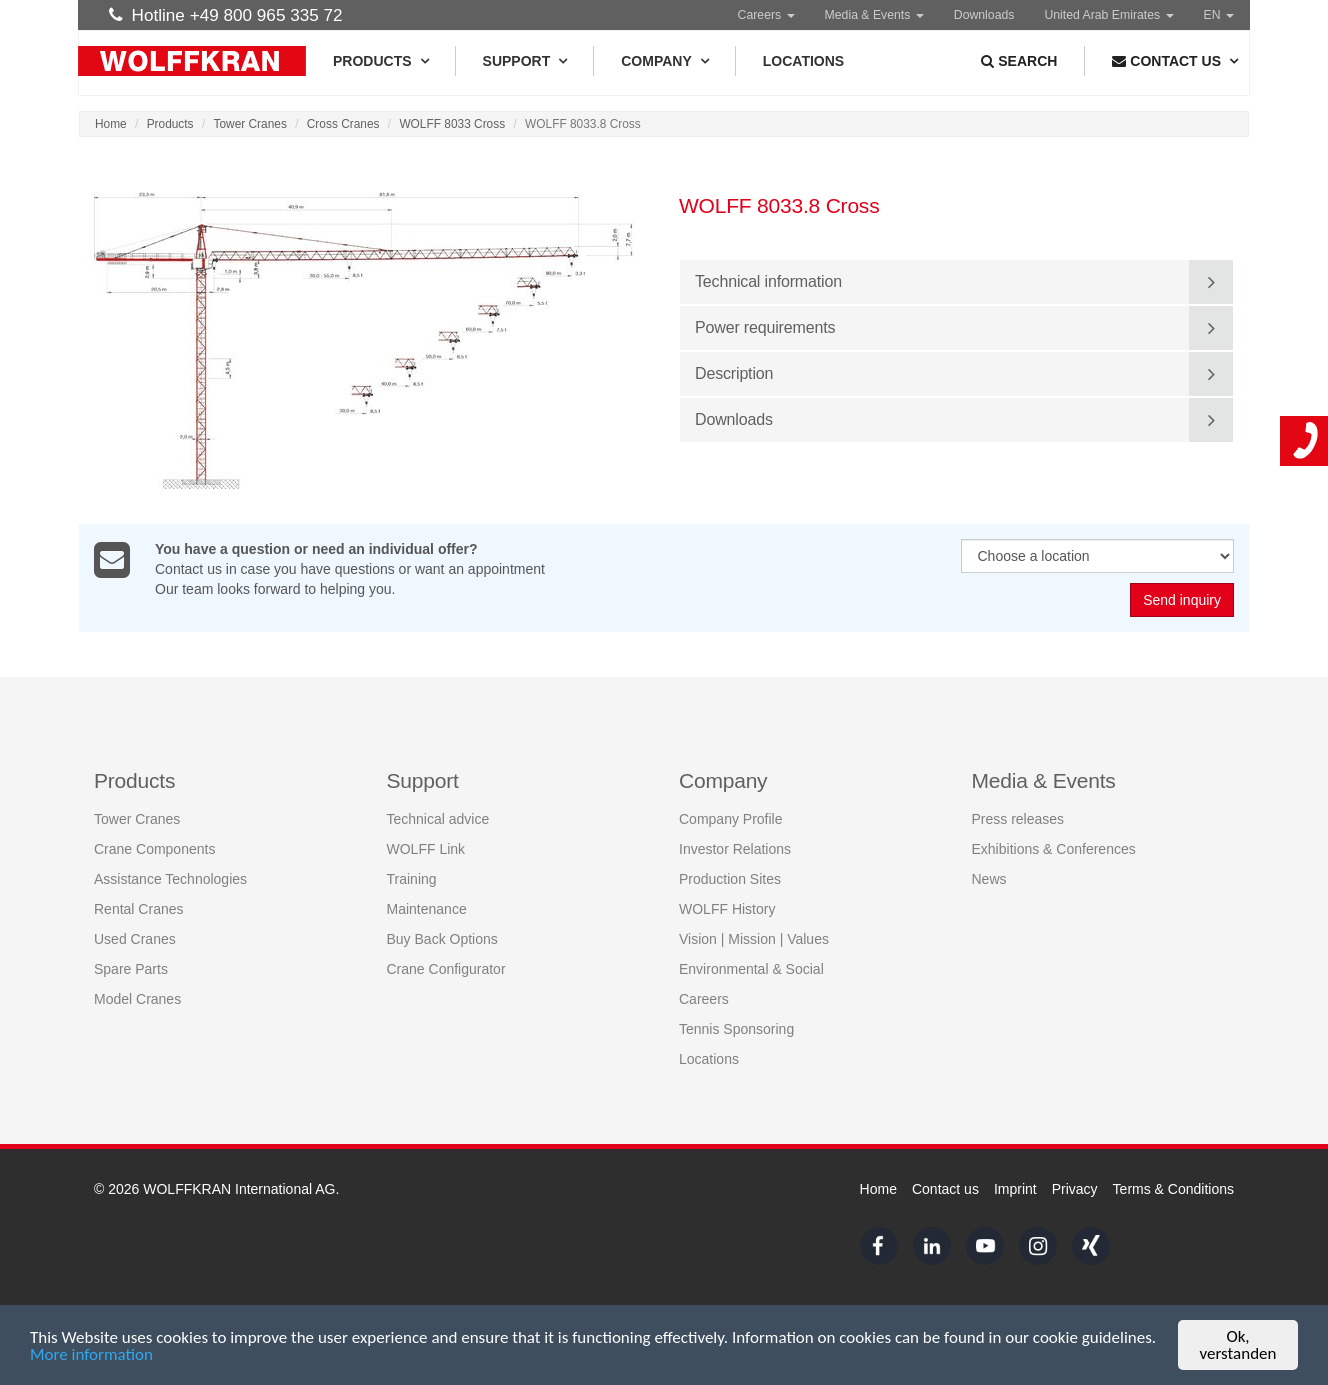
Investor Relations (735, 849)
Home (111, 124)
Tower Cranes (250, 124)
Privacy (1075, 1189)
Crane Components (154, 849)
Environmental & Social (751, 969)
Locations (803, 61)
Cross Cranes (343, 124)
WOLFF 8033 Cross (452, 124)
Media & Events (874, 15)
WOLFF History (727, 909)
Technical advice (438, 819)
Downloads (984, 15)
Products (380, 61)
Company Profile (731, 819)
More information (91, 1355)
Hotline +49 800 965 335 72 (226, 15)
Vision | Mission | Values (754, 939)
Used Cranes (135, 939)
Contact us (945, 1189)
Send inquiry (1182, 601)
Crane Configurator (446, 969)
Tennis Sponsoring (736, 1029)
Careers (766, 15)
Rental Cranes (139, 909)
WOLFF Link (426, 849)
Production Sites (730, 879)
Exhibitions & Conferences (1054, 849)
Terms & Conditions (1173, 1189)
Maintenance (427, 909)
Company (664, 61)
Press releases (1018, 819)
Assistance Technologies (170, 879)
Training (412, 879)
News (989, 879)
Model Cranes (137, 999)
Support (525, 61)
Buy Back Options (442, 939)
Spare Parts (131, 969)
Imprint (1015, 1189)
